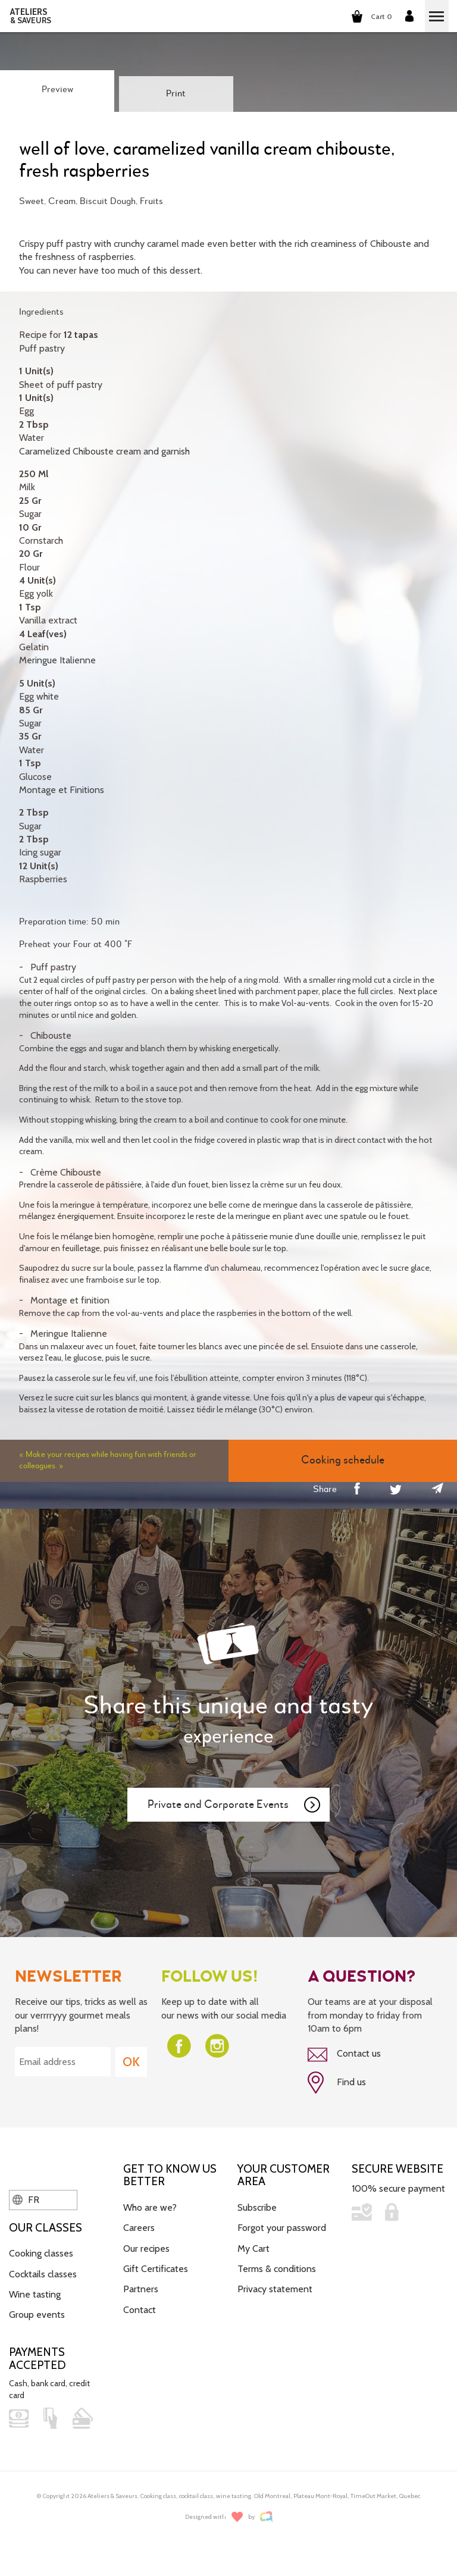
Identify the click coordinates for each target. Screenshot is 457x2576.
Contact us (344, 2054)
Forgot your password (281, 2227)
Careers (139, 2227)
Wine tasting (35, 2294)
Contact (139, 2309)
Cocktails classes (43, 2274)
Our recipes (146, 2248)
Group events (37, 2314)
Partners (140, 2289)
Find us (337, 2083)
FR (25, 2199)
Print (176, 94)
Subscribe (257, 2207)
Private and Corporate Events (234, 1805)
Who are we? (150, 2207)
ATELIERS (30, 16)
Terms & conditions (276, 2268)
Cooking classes (41, 2253)
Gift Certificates (155, 2268)
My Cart (253, 2248)
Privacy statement (274, 2289)
